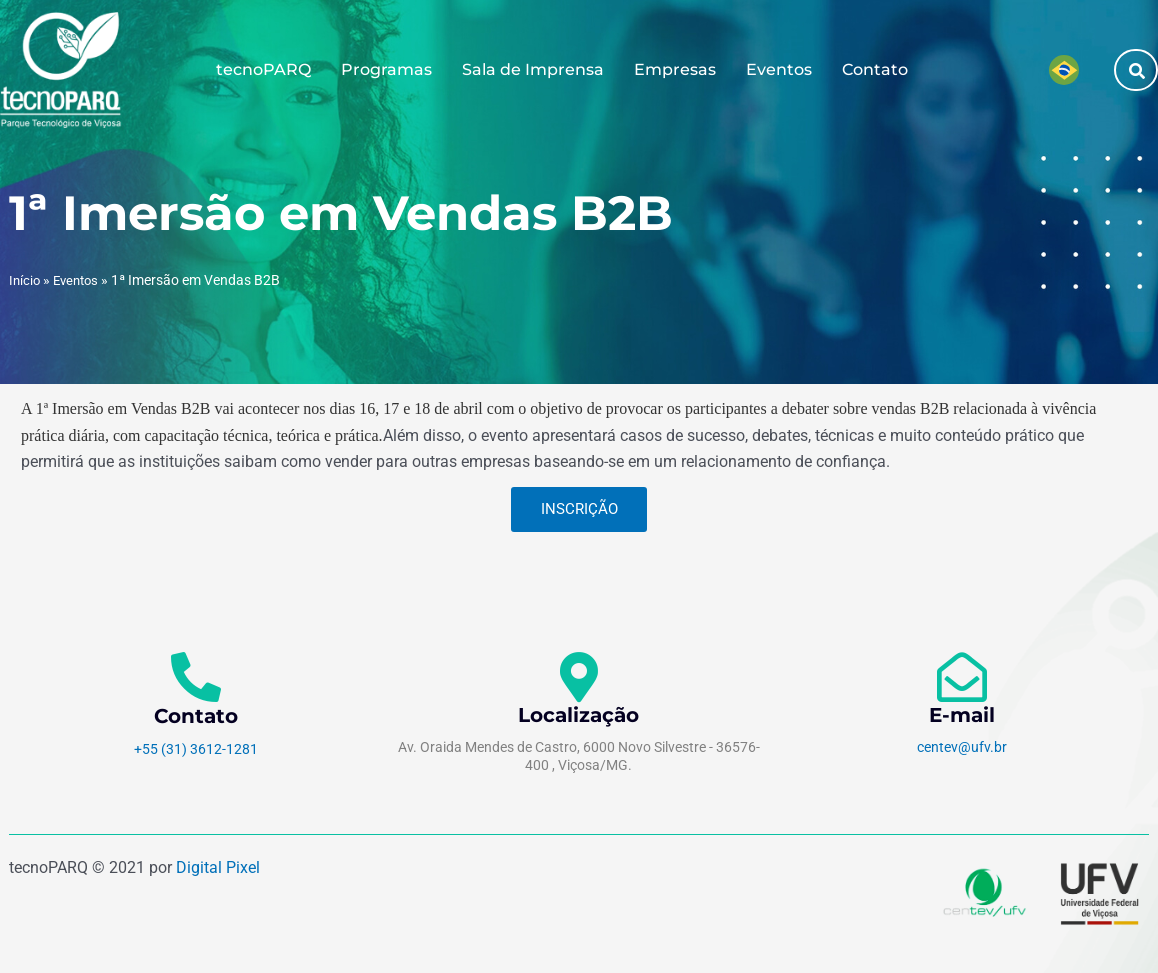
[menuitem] (1064, 70)
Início (25, 280)
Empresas (675, 69)
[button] (1136, 70)
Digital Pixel (218, 867)
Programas (386, 69)
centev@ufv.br (962, 747)
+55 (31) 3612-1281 (196, 749)
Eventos (779, 69)
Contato (875, 69)
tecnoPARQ (263, 69)
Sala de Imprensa (533, 69)
